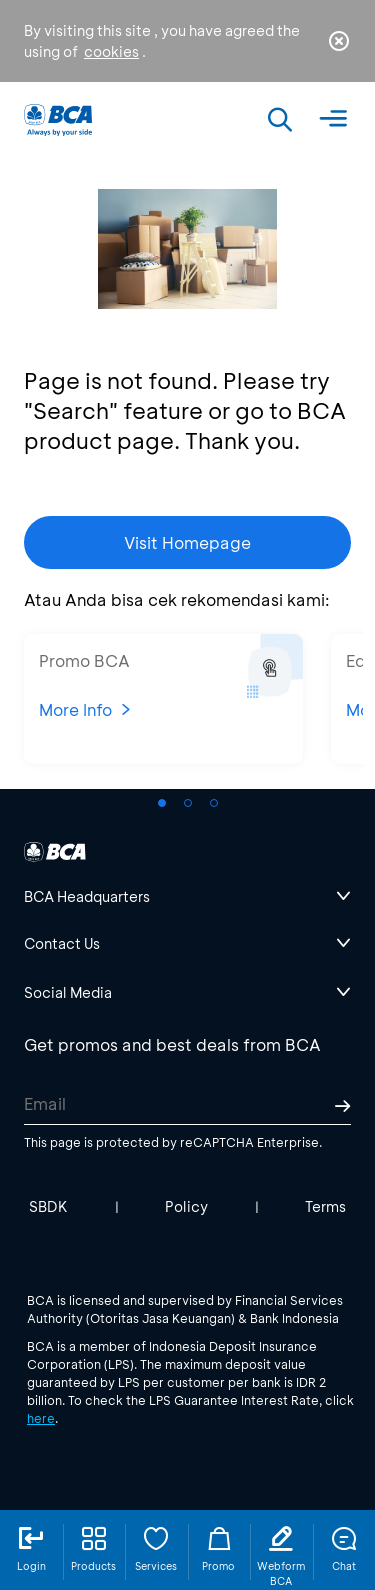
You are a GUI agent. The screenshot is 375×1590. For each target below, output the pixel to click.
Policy (186, 1206)
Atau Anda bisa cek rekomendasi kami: (177, 599)
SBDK (48, 1206)
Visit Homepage (187, 542)
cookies (111, 51)
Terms (325, 1206)
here (41, 1418)
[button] (162, 803)
